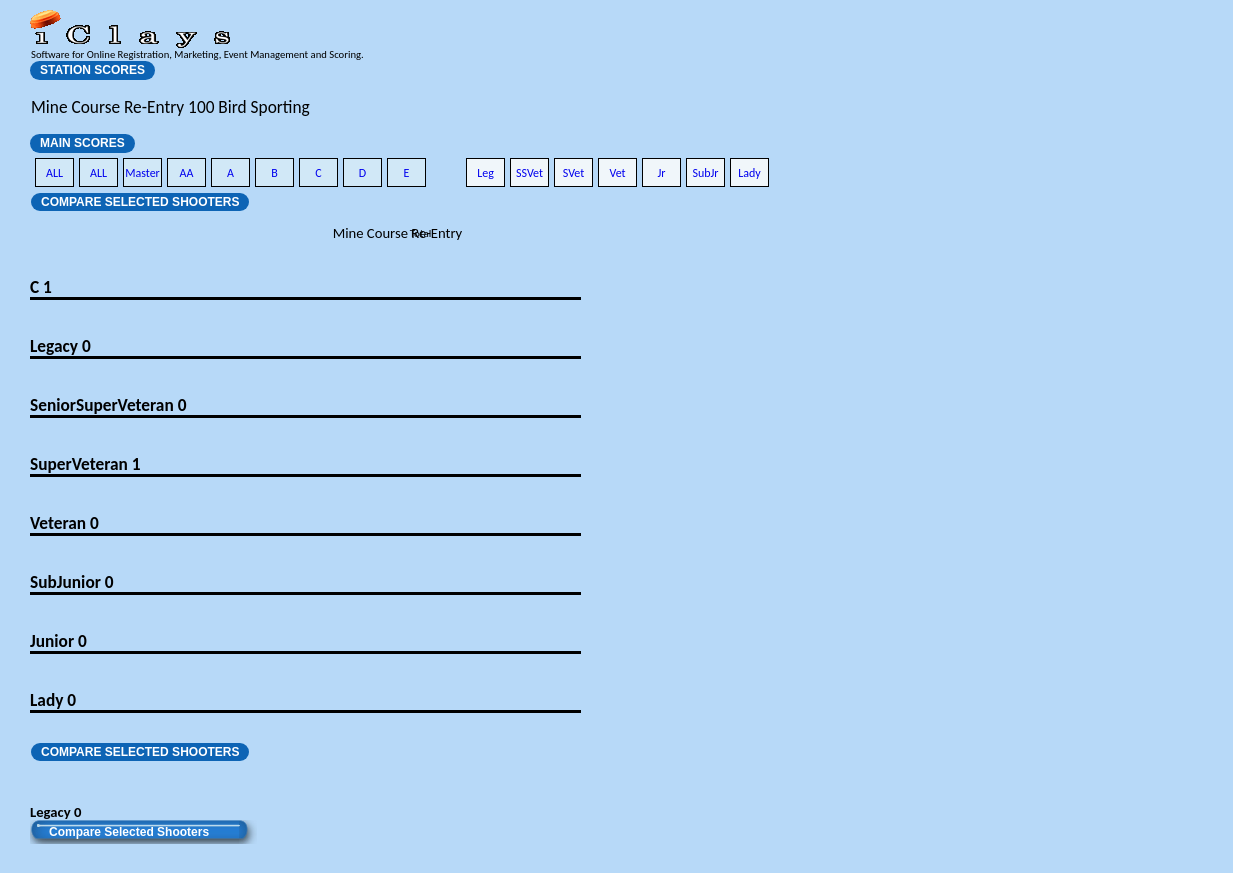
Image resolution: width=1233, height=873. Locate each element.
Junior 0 (58, 641)
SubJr (705, 173)
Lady (749, 173)
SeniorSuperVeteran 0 (108, 405)
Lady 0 (53, 700)
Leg (485, 173)
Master (142, 173)
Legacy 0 (60, 346)
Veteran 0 (64, 523)
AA (187, 173)
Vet (617, 173)
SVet (574, 173)
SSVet (529, 173)
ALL (54, 173)
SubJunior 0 (72, 582)
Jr (661, 173)
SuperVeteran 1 (85, 464)
